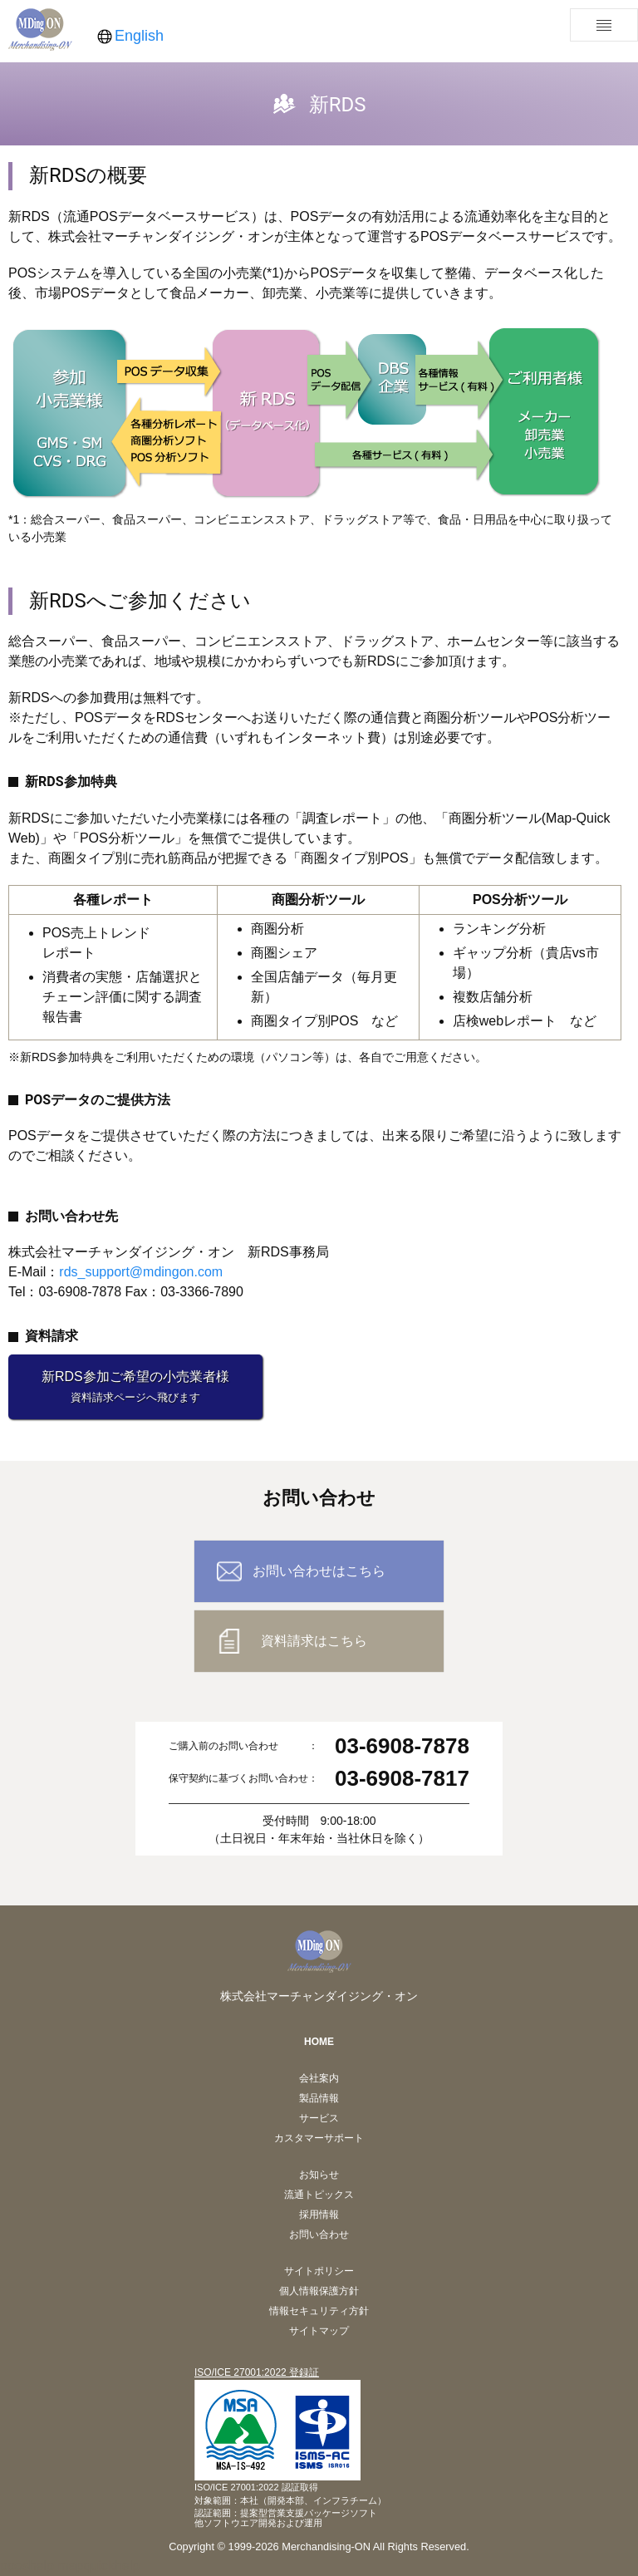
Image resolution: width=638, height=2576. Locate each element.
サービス (319, 2118)
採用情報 (319, 2214)
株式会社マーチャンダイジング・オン (319, 1996)
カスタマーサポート (319, 2138)
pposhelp (27, 2566)
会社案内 (319, 2078)
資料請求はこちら (314, 1641)
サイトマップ (319, 2331)
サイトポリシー (319, 2271)
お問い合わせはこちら (319, 1571)
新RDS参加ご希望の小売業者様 (135, 1386)
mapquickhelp (98, 2566)
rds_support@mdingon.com (141, 1272)
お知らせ (319, 2174)
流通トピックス (319, 2194)
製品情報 (319, 2098)
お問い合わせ (319, 2234)
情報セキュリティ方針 (319, 2311)
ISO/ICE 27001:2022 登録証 (256, 2372)
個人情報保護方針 (319, 2291)
